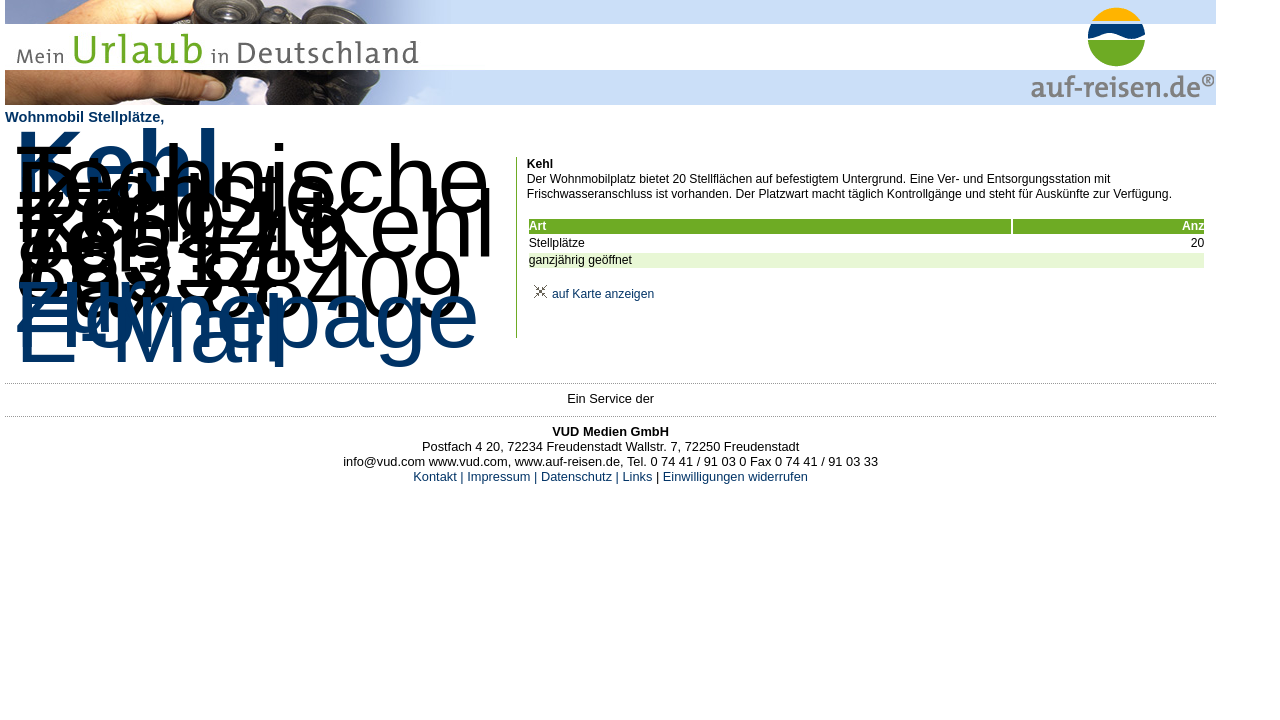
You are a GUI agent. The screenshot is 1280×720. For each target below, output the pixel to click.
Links (635, 476)
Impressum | (502, 476)
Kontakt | (438, 476)
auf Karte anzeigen (590, 294)
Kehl (118, 164)
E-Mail (149, 329)
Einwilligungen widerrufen (735, 476)
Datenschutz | (578, 476)
